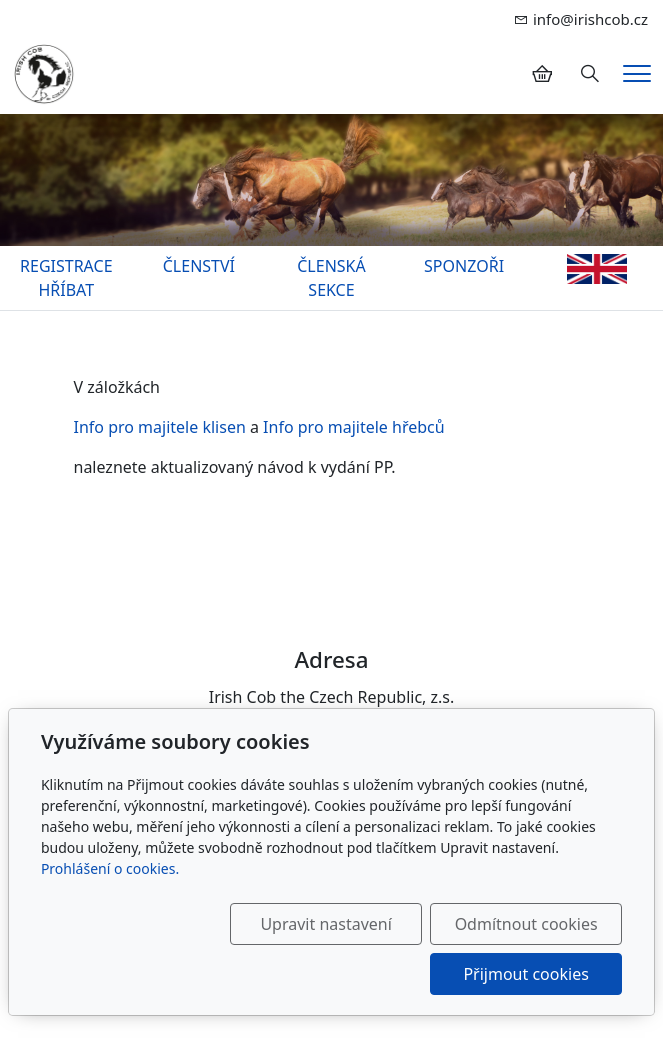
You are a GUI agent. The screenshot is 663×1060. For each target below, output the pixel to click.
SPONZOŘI (464, 266)
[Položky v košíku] (542, 74)
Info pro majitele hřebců (354, 427)
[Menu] (637, 73)
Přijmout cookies (525, 974)
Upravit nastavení (325, 924)
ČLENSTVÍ (199, 266)
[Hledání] (590, 74)
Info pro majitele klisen (160, 427)
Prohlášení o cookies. (110, 868)
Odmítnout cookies (526, 924)
